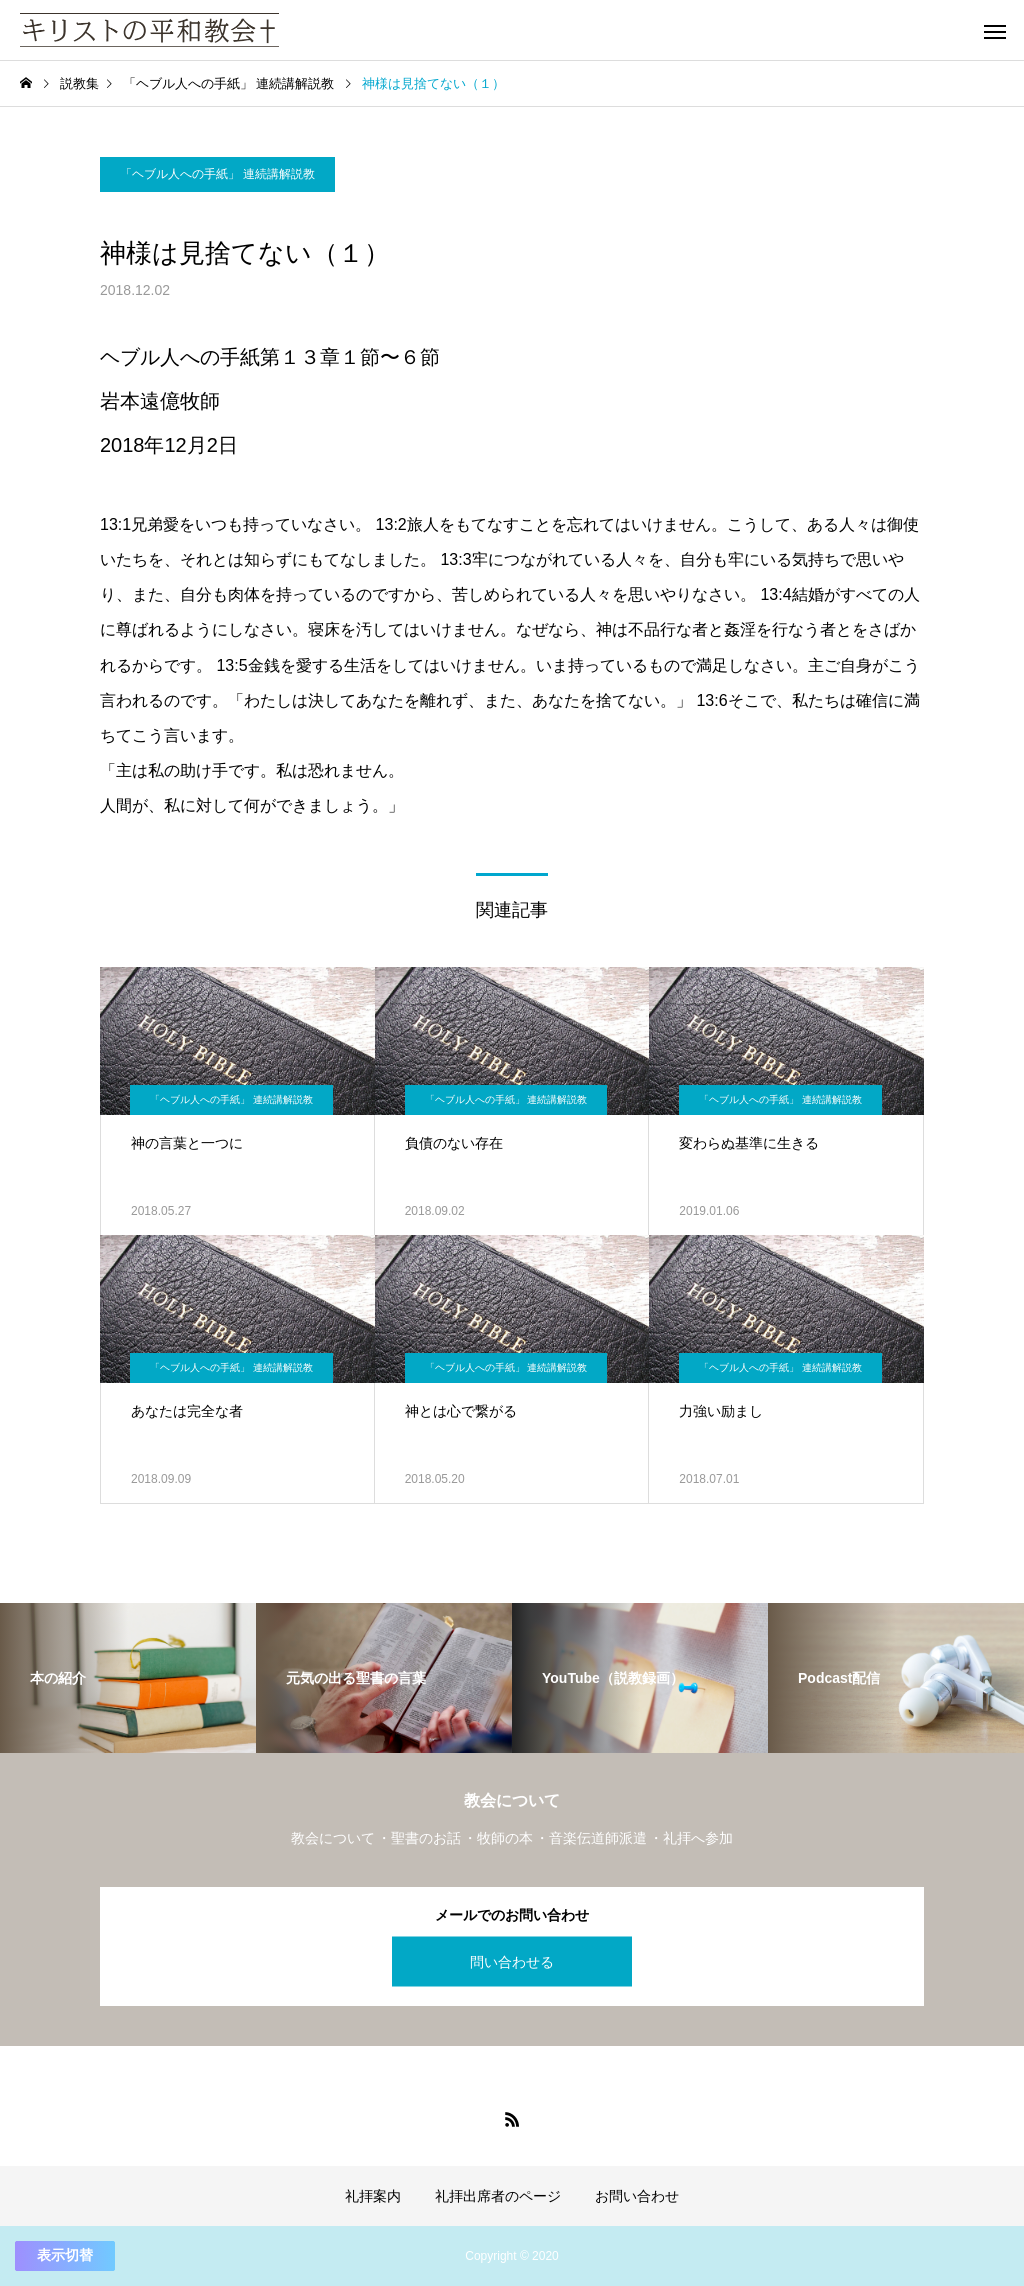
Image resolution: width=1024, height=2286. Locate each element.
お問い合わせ (637, 2196)
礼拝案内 (373, 2196)
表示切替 (65, 2255)
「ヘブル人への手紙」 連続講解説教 (217, 174)
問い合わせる (512, 1961)
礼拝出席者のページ (498, 2196)
